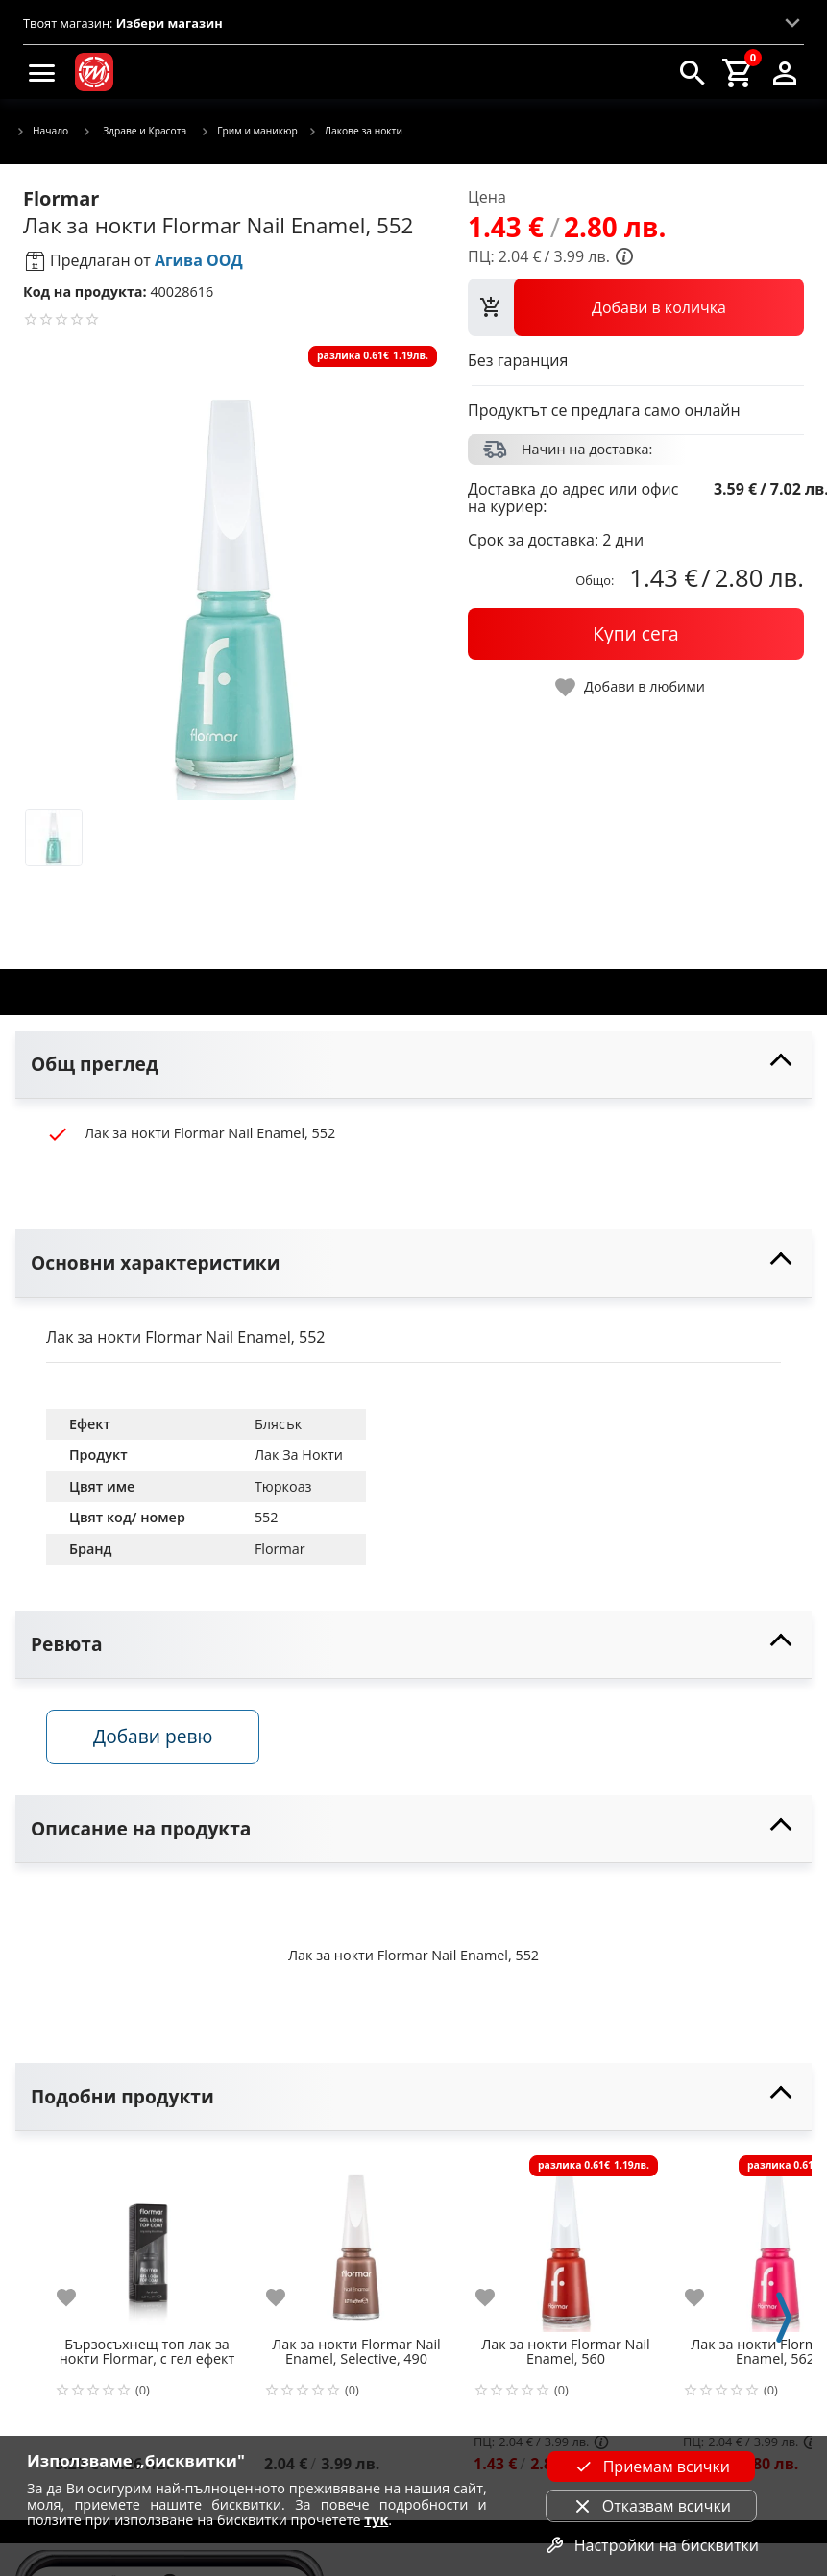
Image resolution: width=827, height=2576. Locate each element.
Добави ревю (152, 1736)
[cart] (738, 72)
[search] (692, 72)
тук (376, 2520)
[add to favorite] (78, 2297)
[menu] (42, 72)
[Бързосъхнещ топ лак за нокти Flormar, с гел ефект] (147, 2240)
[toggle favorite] (631, 687)
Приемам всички (651, 2466)
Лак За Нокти (299, 1455)
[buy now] (636, 634)
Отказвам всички (651, 2505)
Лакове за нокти (354, 131)
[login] (785, 72)
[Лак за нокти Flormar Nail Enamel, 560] (566, 2240)
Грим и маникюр (249, 131)
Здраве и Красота (134, 130)
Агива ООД (199, 260)
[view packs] (636, 307)
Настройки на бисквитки (651, 2545)
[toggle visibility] (413, 1065)
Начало (41, 131)
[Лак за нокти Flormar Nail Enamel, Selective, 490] (356, 2240)
